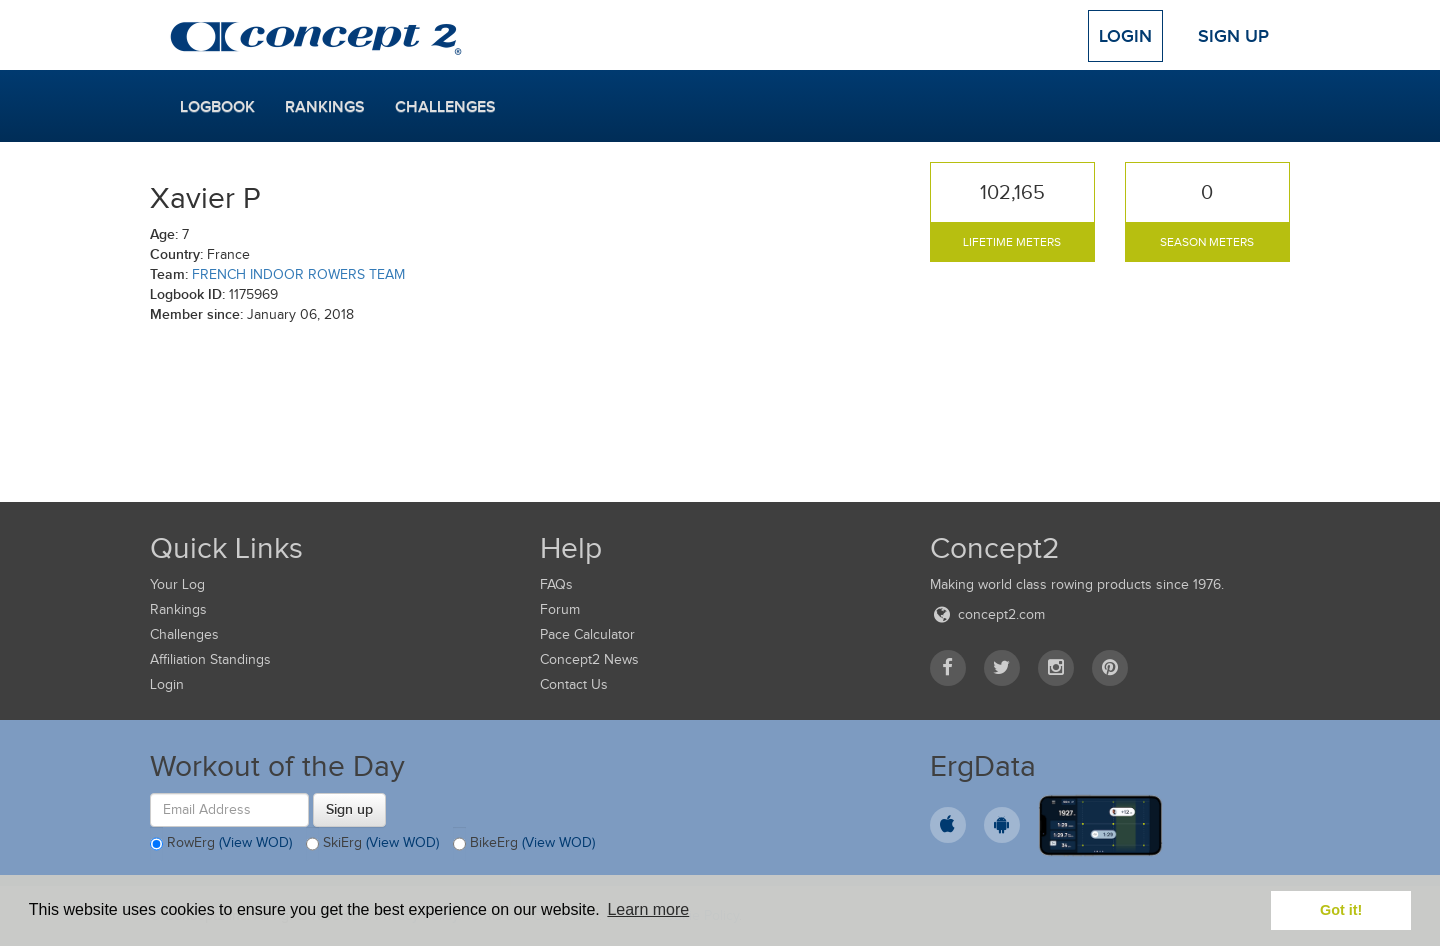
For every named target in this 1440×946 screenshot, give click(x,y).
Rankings (325, 107)
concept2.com (987, 614)
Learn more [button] (648, 909)
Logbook (217, 107)
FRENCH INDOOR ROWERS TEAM (298, 274)
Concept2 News (589, 659)
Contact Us (574, 684)
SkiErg (372, 844)
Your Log (177, 584)
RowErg (221, 844)
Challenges (445, 107)
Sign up (349, 809)
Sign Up (1233, 36)
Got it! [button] (1341, 910)
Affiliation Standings (210, 659)
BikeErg (524, 844)
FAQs (556, 584)
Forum (560, 609)
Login (1125, 36)
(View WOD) (255, 842)
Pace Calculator (587, 634)
